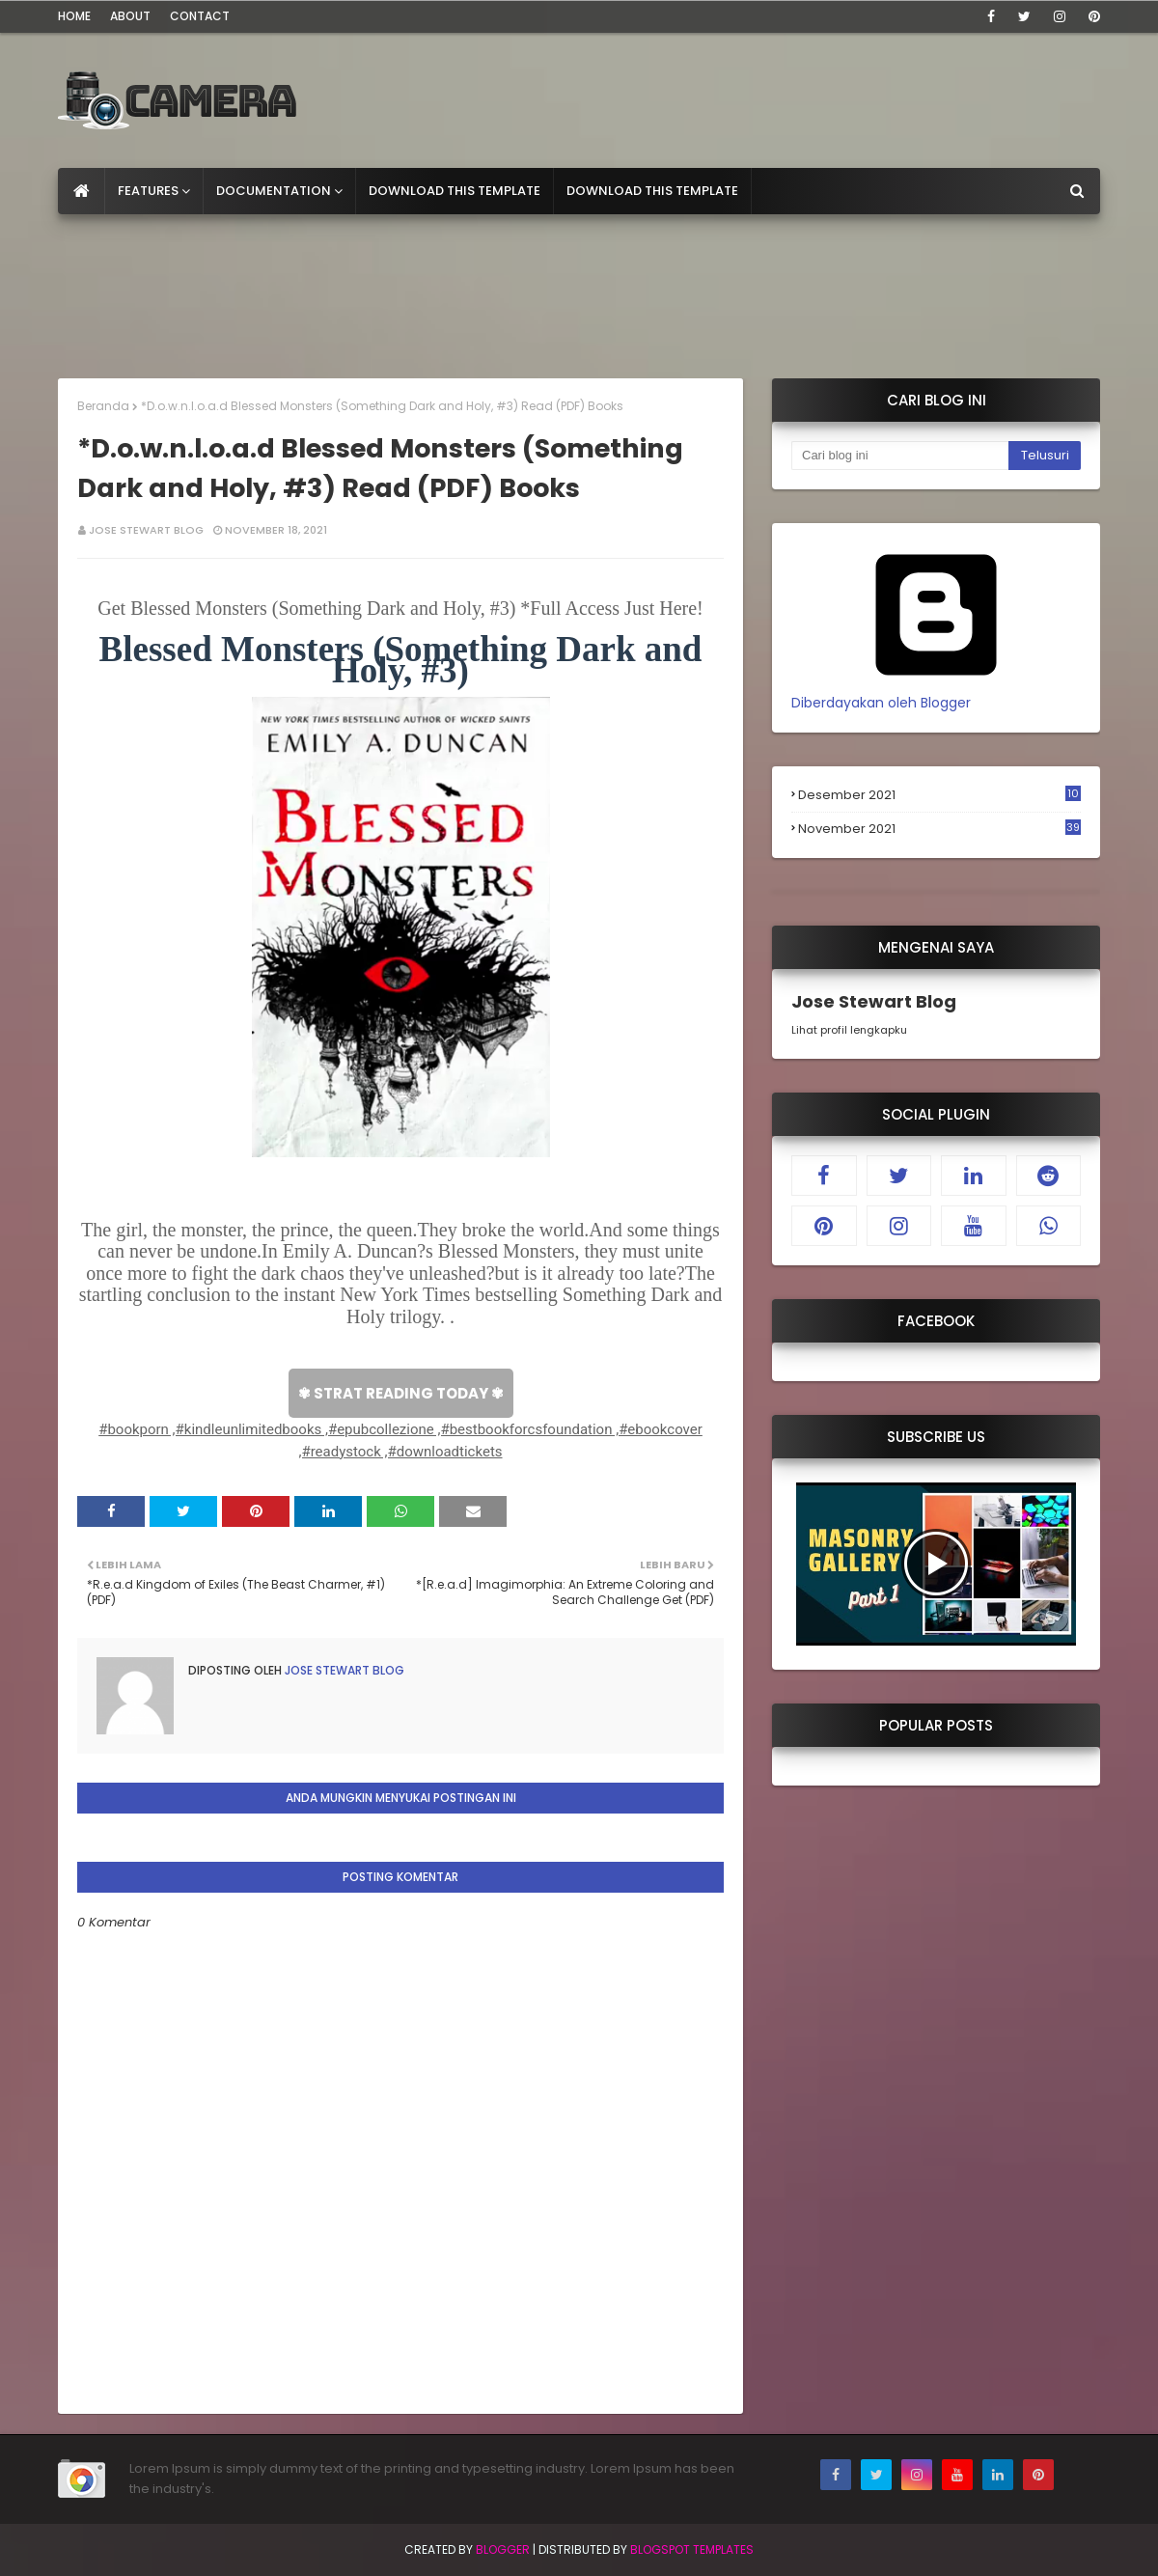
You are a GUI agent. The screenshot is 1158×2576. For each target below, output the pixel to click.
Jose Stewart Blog (146, 530)
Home (74, 16)
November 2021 (939, 829)
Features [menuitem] (148, 190)
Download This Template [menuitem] (454, 190)
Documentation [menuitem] (273, 190)
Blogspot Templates (692, 2549)
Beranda (103, 406)
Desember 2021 (939, 795)
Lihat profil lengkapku (849, 1030)
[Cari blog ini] (899, 455)
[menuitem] (81, 191)
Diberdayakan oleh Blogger (936, 692)
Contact (200, 16)
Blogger (503, 2549)
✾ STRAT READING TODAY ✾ (401, 1393)
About (130, 16)
